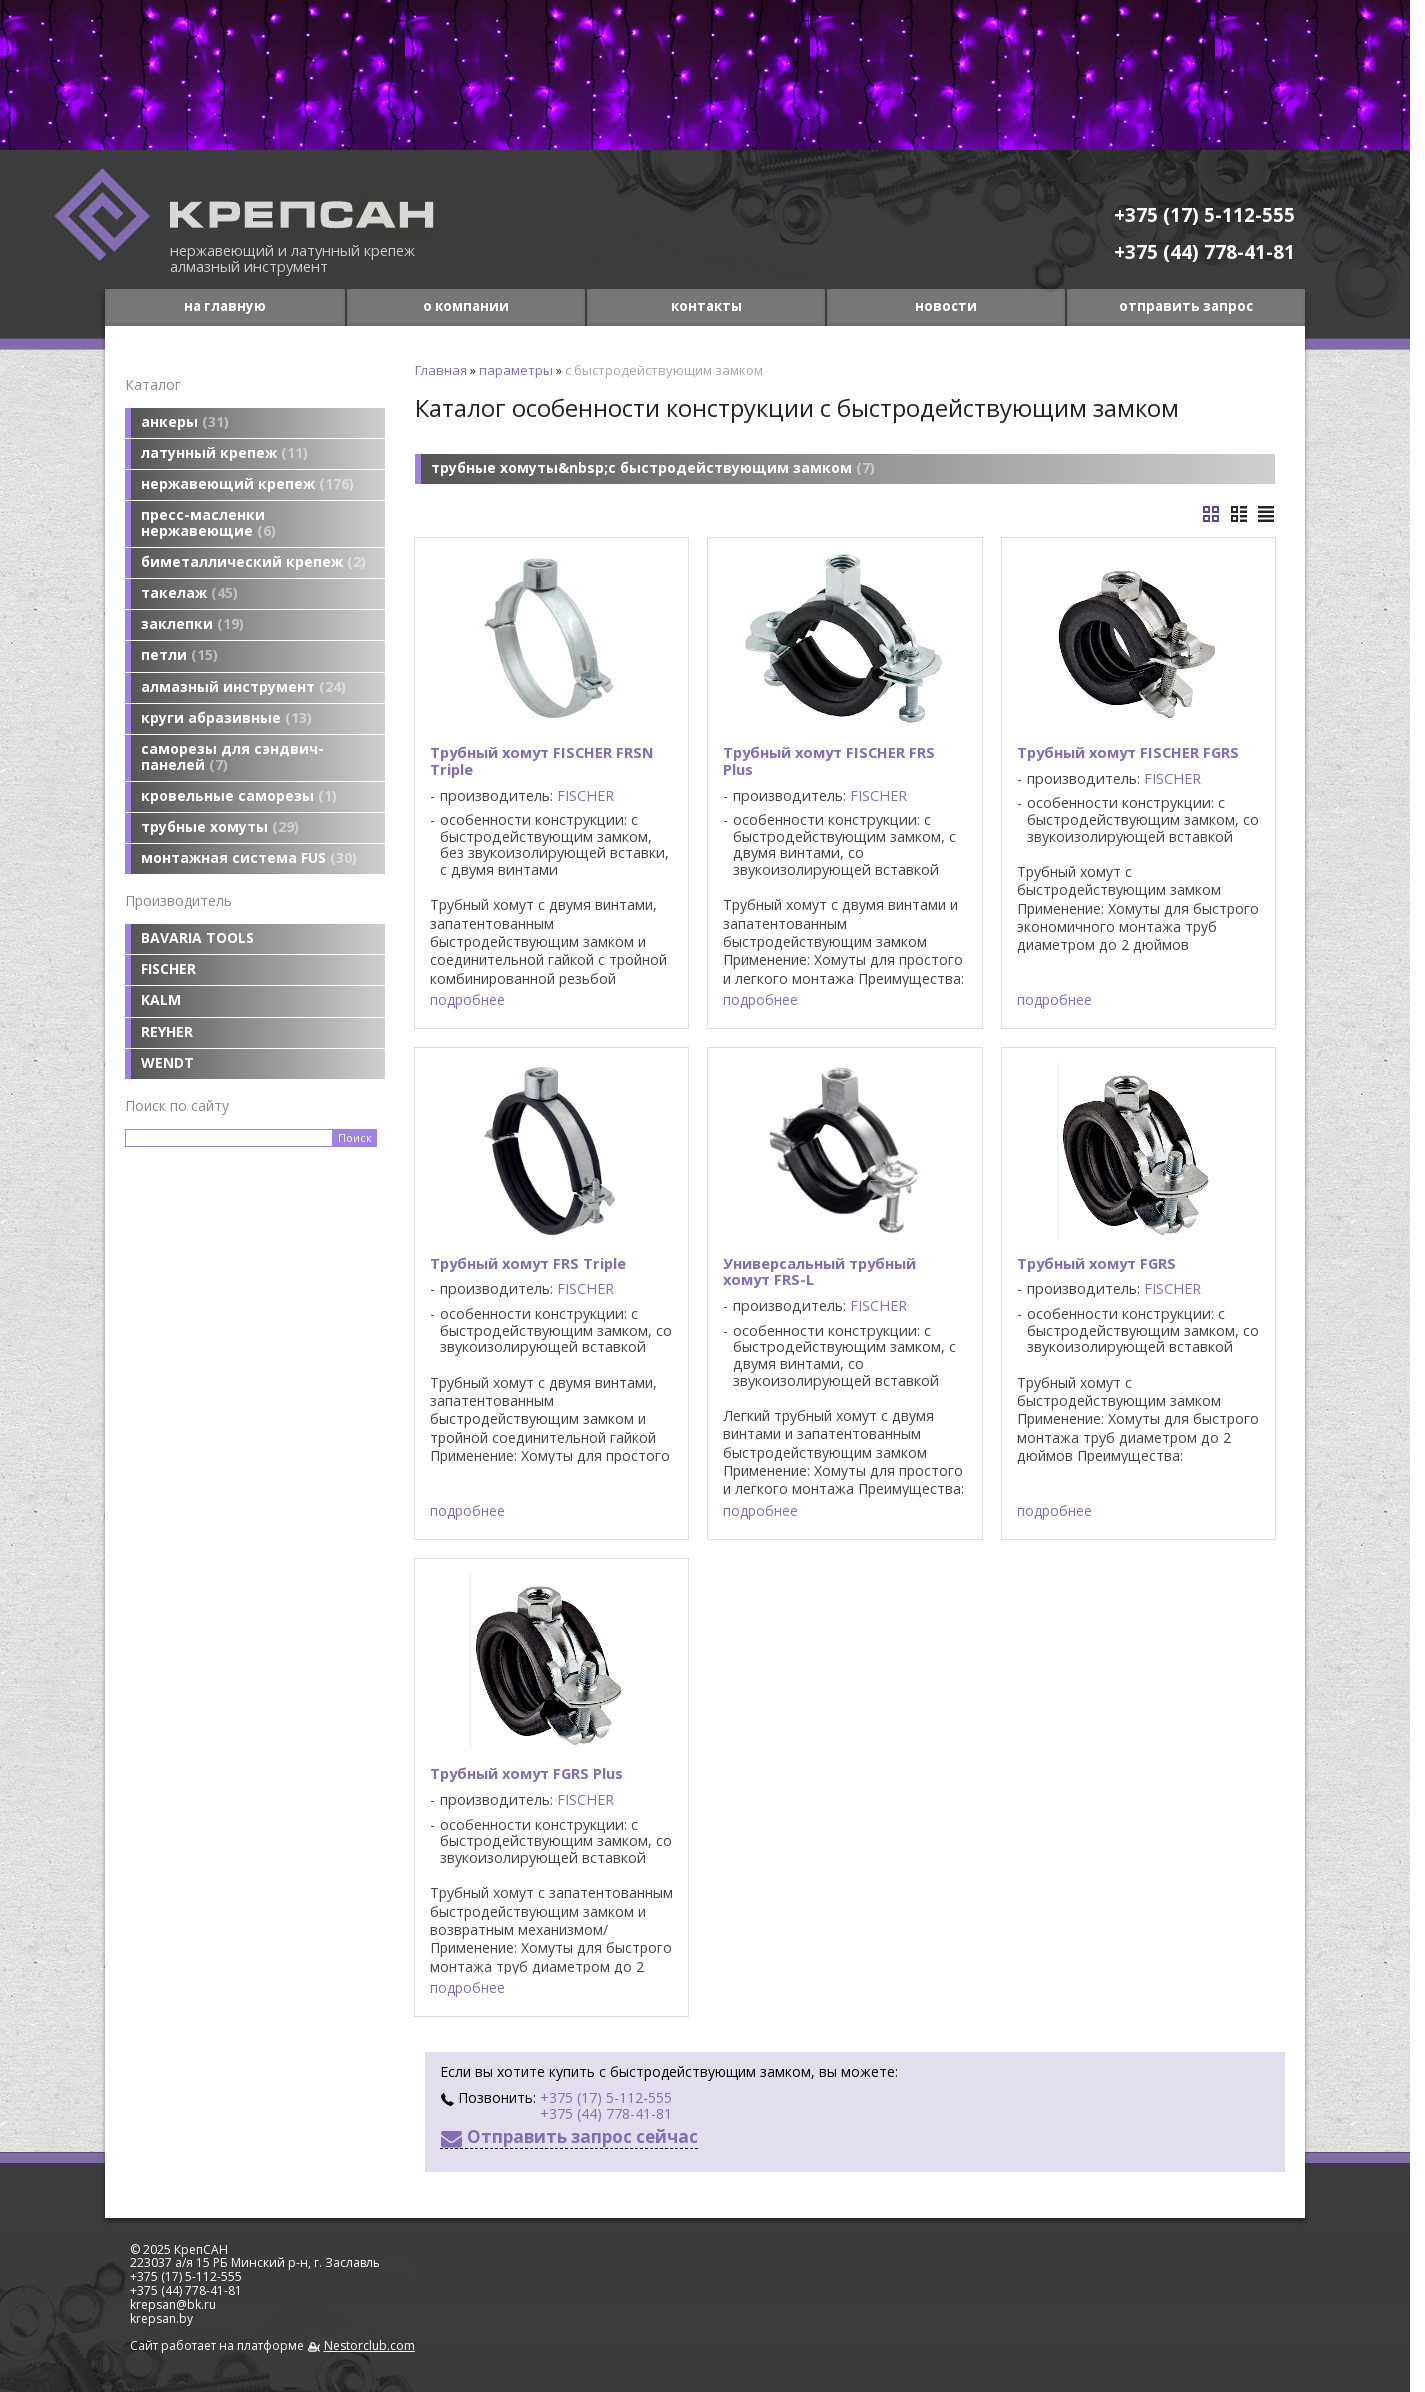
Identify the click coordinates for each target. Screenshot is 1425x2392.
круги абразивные (226, 717)
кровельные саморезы (239, 795)
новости (946, 306)
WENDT (167, 1062)
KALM (161, 999)
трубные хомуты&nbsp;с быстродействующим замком (653, 467)
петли (179, 654)
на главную (225, 306)
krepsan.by (161, 2318)
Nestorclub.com (369, 2345)
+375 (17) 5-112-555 (1204, 214)
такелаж (189, 592)
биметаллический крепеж (253, 561)
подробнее (467, 1000)
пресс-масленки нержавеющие (208, 522)
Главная (441, 370)
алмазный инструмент (243, 686)
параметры (516, 370)
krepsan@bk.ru (173, 2304)
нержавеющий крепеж (247, 483)
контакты (706, 306)
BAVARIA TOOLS (197, 937)
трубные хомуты (220, 826)
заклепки (192, 623)
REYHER (167, 1031)
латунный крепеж (224, 452)
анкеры (185, 421)
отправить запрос (1186, 306)
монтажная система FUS (249, 857)
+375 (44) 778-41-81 (1204, 251)
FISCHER (168, 968)
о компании (466, 306)
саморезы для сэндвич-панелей (232, 756)
